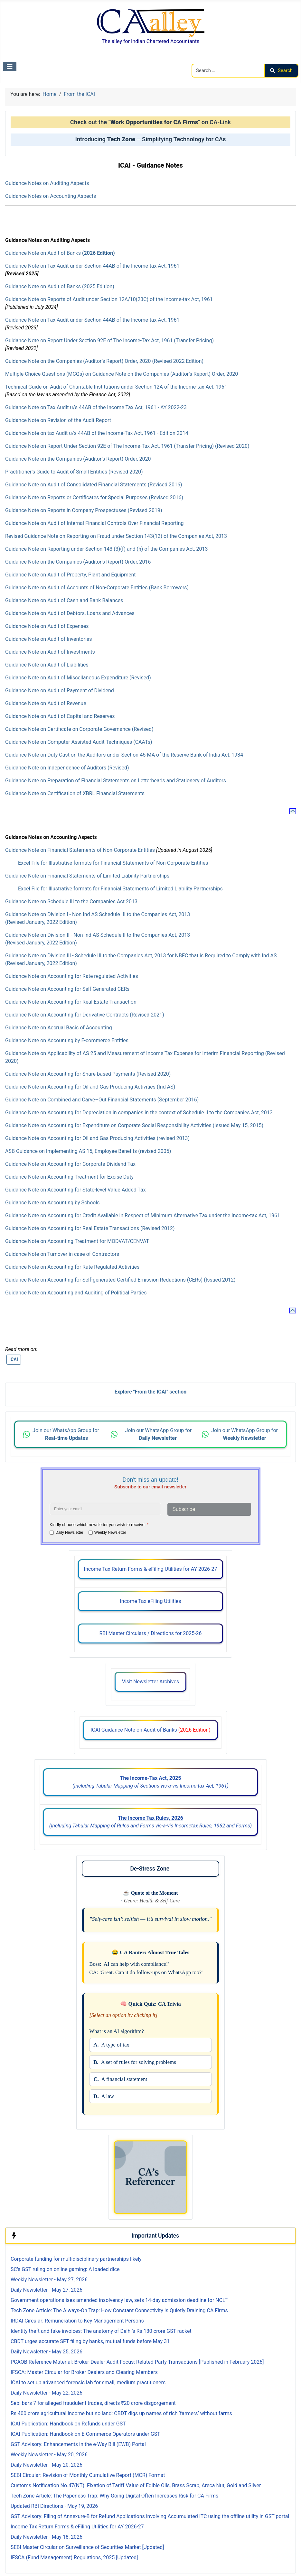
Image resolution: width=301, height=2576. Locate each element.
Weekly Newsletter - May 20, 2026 (49, 2455)
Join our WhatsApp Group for (66, 1434)
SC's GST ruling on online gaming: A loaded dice (65, 2269)
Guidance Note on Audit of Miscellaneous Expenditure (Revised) (78, 678)
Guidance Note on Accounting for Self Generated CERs (67, 989)
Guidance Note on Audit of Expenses (47, 626)
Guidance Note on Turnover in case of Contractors (62, 1254)
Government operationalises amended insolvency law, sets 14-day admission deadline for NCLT (119, 2300)
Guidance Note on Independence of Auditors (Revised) (67, 768)
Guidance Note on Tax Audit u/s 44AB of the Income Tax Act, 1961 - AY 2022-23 (96, 407)
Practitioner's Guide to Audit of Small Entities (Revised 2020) (74, 472)
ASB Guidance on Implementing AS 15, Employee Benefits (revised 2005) (88, 1151)
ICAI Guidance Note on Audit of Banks (150, 1730)
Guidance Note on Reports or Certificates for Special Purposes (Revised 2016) (94, 497)
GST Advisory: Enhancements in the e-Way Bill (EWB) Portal (78, 2444)
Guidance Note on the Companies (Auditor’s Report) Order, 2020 (78, 459)
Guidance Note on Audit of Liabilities (47, 665)
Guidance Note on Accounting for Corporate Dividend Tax (70, 1164)
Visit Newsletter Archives (150, 1682)
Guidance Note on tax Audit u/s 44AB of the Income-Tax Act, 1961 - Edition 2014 (96, 433)
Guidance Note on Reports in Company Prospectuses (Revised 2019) (83, 510)
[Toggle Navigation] (10, 66)
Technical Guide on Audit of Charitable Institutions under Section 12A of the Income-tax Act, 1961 (116, 387)
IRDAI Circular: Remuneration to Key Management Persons (77, 2321)
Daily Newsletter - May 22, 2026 (46, 2393)
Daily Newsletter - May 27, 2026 (46, 2290)
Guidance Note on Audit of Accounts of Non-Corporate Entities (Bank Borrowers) (97, 587)
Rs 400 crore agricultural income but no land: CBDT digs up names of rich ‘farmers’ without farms (121, 2413)
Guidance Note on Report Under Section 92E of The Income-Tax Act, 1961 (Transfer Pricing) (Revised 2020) (127, 446)
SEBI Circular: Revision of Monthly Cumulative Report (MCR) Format (88, 2475)
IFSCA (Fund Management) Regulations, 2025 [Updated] (74, 2557)
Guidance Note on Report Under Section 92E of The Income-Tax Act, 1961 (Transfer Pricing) (109, 340)
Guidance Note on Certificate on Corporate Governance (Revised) (79, 729)
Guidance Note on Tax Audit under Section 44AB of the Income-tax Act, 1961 (92, 266)
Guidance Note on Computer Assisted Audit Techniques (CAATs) (78, 742)
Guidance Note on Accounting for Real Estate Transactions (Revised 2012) (90, 1228)
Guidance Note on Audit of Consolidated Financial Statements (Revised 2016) (93, 485)
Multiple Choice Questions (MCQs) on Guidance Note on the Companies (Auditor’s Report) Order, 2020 (121, 374)
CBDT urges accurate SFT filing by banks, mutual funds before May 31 (90, 2341)
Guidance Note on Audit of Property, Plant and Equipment (70, 575)
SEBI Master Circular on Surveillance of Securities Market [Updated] (87, 2547)
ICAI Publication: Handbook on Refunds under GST (68, 2424)
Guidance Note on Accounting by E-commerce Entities (66, 1040)
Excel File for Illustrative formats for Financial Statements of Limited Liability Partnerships (120, 889)
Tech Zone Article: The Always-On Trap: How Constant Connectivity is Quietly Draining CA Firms (119, 2310)
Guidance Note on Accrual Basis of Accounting (58, 1028)
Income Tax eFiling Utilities (150, 1601)
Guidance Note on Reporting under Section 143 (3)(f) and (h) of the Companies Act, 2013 (106, 549)
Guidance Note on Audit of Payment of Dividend (59, 690)
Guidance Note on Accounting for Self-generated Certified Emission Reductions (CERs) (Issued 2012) (120, 1280)
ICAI (13, 1359)
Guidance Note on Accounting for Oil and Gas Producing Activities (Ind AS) (90, 1087)
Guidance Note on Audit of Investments (50, 652)
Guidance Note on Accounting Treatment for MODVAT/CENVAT (77, 1241)
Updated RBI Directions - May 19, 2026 (54, 2506)
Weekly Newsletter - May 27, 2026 (49, 2280)
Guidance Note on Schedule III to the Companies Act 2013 (71, 901)
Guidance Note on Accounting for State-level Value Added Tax (75, 1190)
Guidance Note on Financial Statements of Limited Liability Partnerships (87, 876)
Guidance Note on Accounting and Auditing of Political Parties (76, 1293)
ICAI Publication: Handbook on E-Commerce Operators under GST (85, 2434)
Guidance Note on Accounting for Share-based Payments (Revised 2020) (88, 1074)
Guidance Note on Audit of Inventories (48, 639)
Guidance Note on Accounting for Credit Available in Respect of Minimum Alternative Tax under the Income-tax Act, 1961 (142, 1215)
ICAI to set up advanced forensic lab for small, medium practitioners (88, 2382)
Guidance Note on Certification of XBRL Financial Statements (75, 793)
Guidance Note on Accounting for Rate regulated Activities (71, 976)
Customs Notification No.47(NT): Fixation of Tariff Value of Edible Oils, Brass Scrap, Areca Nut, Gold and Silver (136, 2485)
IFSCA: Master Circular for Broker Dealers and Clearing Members (84, 2372)
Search (281, 70)
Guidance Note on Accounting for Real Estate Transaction (70, 1002)
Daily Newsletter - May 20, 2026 (46, 2465)
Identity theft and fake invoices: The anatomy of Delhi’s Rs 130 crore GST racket (101, 2331)
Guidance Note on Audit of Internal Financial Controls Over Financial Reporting (94, 523)
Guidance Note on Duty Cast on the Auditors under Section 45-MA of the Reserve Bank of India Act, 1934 (124, 755)
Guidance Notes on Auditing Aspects (47, 183)
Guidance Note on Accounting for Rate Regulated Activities (72, 1267)
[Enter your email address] (105, 1509)
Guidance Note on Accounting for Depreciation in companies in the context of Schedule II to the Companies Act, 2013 (139, 1112)
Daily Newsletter (69, 1532)
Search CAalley (209, 60)
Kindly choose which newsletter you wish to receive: (99, 1524)
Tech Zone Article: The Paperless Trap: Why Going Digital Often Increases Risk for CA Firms (114, 2496)
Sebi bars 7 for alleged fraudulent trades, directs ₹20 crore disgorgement (93, 2403)
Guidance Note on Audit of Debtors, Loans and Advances (70, 613)
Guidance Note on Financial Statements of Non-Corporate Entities (80, 850)
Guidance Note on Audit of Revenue (45, 703)
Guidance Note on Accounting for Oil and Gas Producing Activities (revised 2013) (97, 1138)
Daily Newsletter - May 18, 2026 (46, 2537)
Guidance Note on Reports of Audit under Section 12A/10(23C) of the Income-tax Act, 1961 (109, 299)
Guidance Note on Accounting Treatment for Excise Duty (69, 1177)
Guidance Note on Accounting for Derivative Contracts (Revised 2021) (84, 1015)
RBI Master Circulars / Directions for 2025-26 (150, 1633)
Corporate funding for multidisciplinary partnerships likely (76, 2259)
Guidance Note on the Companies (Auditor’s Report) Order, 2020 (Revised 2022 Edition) (104, 361)
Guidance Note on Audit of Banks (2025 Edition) (59, 286)
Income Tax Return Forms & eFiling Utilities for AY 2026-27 (150, 1569)
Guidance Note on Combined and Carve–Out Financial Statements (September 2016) (102, 1100)
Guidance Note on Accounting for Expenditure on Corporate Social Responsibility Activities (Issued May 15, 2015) (134, 1125)
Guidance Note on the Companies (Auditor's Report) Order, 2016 (78, 562)
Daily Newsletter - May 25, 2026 (46, 2352)
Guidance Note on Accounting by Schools (52, 1203)
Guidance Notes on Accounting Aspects (50, 196)
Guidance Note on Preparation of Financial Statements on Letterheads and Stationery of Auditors (115, 780)
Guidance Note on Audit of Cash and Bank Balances (64, 600)
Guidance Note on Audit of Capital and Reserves (60, 716)
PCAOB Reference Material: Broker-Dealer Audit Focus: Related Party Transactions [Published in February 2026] (137, 2362)
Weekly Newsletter (110, 1532)
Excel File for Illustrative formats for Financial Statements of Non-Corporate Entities (113, 863)
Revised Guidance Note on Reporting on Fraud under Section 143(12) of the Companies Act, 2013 (116, 536)
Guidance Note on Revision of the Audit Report (58, 420)
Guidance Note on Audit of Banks (60, 253)
